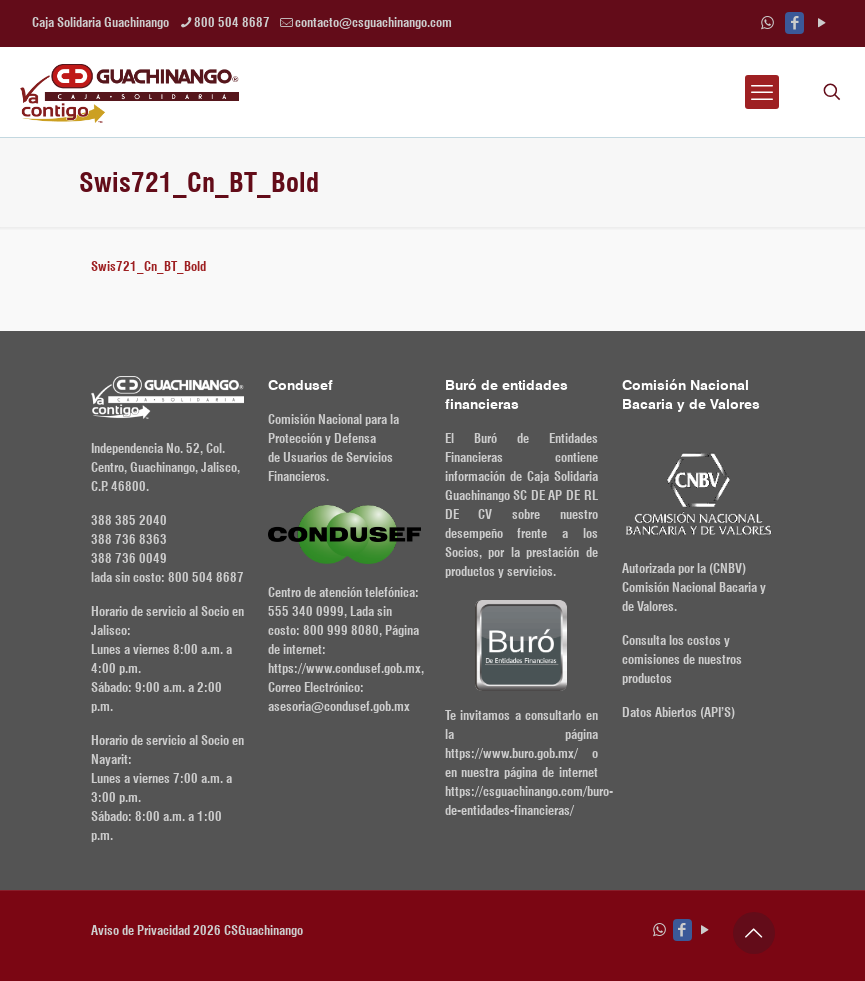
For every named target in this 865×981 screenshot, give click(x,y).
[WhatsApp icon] (767, 23)
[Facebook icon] (794, 23)
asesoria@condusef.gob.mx (339, 706)
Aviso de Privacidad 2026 (156, 930)
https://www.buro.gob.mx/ (511, 753)
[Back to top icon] (754, 933)
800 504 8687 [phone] (232, 22)
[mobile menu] (762, 92)
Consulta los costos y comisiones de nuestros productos (682, 659)
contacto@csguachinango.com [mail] (373, 22)
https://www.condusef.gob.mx (344, 668)
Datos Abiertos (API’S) (678, 712)
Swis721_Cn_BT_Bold (148, 266)
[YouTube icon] (821, 23)
